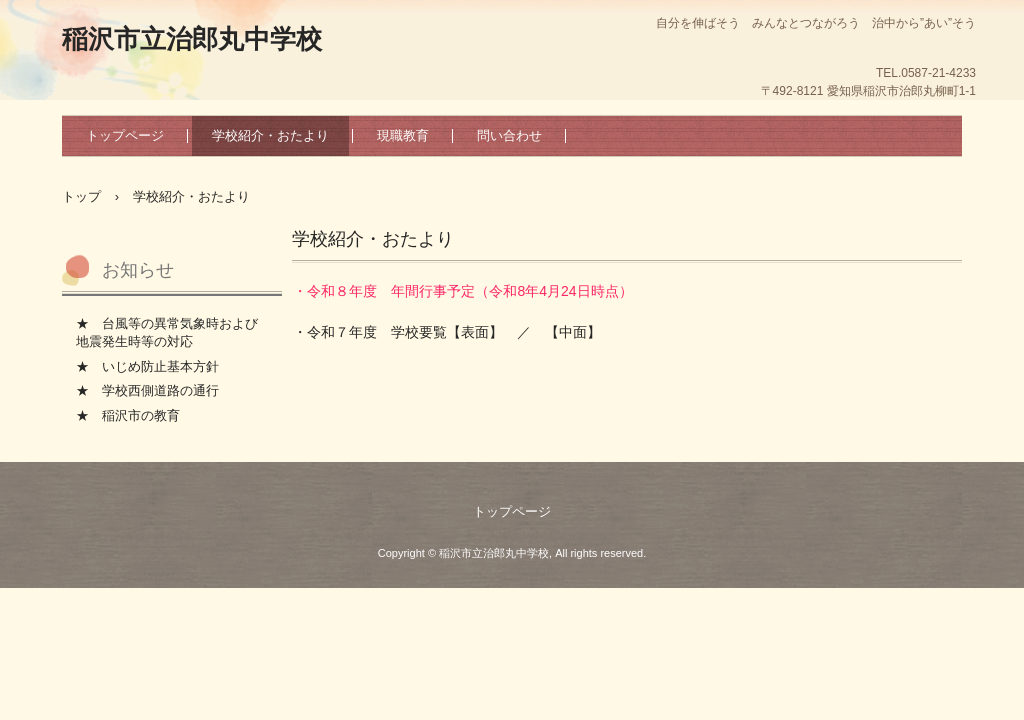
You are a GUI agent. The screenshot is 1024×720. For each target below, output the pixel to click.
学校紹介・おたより (270, 135)
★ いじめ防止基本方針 (147, 366)
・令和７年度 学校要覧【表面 (391, 332)
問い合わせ (509, 135)
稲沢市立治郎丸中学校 (192, 39)
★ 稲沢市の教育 (128, 415)
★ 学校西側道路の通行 (147, 390)
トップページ (125, 135)
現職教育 (403, 135)
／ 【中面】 (559, 332)
